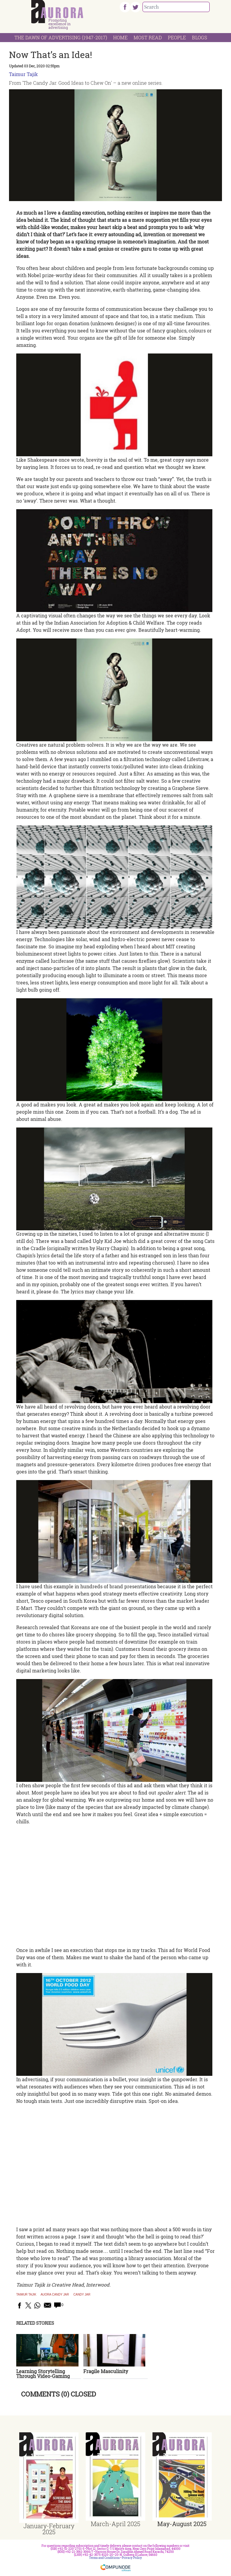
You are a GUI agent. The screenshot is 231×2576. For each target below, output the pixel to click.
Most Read (148, 37)
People (177, 37)
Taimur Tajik (23, 74)
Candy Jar (82, 2294)
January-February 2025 (48, 2529)
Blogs (199, 37)
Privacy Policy (132, 2558)
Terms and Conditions (104, 2558)
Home (120, 37)
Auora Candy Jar (55, 2294)
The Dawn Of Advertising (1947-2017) (60, 37)
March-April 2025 (115, 2524)
